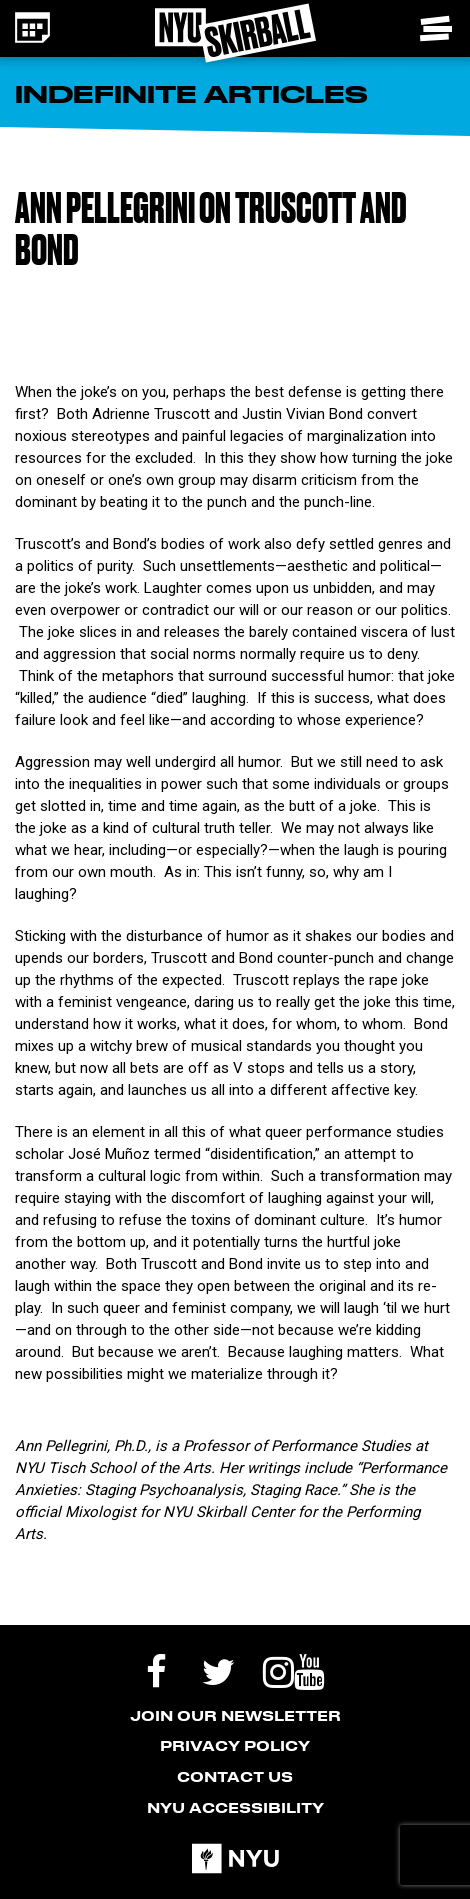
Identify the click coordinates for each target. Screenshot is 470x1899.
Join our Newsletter (235, 1715)
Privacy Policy (235, 1745)
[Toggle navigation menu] (437, 28)
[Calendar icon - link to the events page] (32, 27)
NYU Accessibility (235, 1807)
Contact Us (235, 1776)
